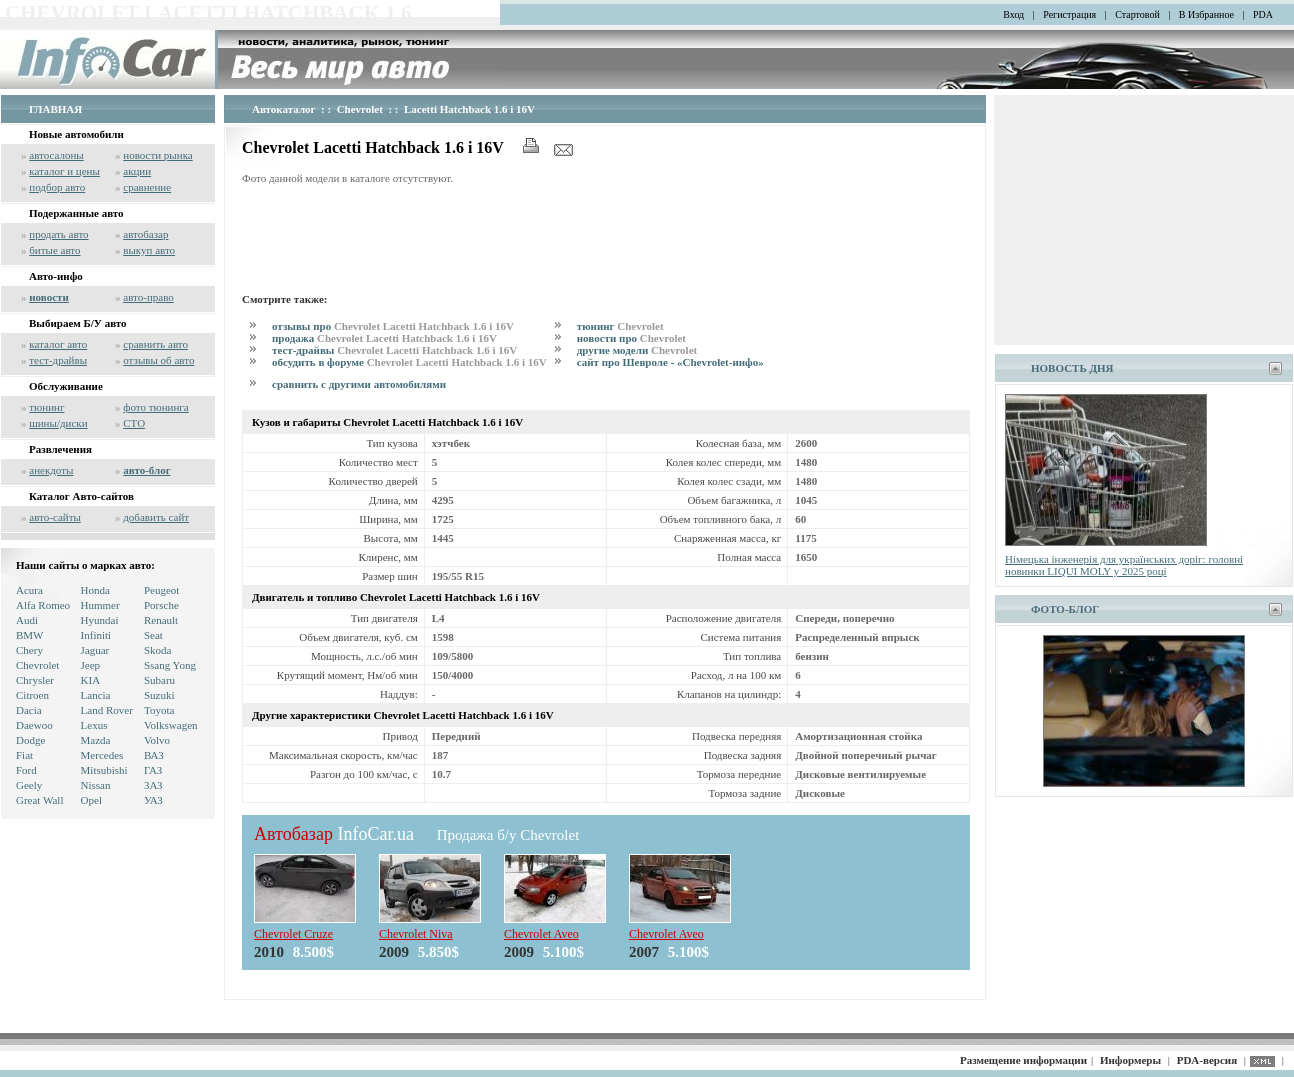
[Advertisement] (606, 236)
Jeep (91, 665)
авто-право (148, 297)
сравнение (147, 187)
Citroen (32, 695)
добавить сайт (156, 517)
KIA (91, 680)
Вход (1013, 14)
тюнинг (46, 407)
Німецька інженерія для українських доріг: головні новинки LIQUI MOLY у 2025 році (1124, 565)
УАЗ (153, 800)
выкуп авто (149, 250)
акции (137, 171)
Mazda (96, 740)
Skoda (158, 650)
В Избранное (1206, 14)
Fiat (24, 755)
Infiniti (96, 635)
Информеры (1130, 1060)
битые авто (54, 250)
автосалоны (56, 155)
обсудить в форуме (409, 362)
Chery (29, 650)
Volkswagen (171, 725)
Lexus (94, 725)
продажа (384, 338)
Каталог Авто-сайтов (81, 496)
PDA (1263, 14)
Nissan (96, 785)
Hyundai (100, 620)
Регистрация (1069, 14)
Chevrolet (37, 665)
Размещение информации (1023, 1060)
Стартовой (1137, 14)
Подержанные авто (76, 213)
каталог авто (58, 344)
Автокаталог (284, 109)
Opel (91, 800)
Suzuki (159, 695)
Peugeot (161, 590)
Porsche (161, 605)
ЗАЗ (153, 785)
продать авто (58, 234)
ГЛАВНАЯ (55, 109)
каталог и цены (64, 171)
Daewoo (34, 725)
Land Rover (107, 710)
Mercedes (102, 755)
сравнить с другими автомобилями (359, 384)
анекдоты (51, 470)
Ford (26, 770)
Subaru (159, 680)
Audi (27, 620)
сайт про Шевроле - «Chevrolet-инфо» (670, 362)
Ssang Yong (170, 665)
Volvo (157, 740)
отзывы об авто (158, 360)
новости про (631, 338)
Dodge (30, 740)
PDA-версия (1207, 1060)
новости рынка (157, 155)
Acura (29, 590)
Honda (95, 590)
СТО (134, 423)
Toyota (159, 710)
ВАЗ (154, 755)
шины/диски (58, 423)
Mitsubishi (104, 770)
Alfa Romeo (43, 605)
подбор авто (57, 187)
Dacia (29, 710)
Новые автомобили (76, 134)
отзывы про (393, 326)
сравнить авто (155, 344)
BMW (30, 635)
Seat (153, 635)
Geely (29, 785)
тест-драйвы (58, 360)
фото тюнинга (155, 407)
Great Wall (39, 800)
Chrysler (35, 680)
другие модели (637, 350)
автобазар (145, 234)
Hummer (100, 605)
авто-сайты (55, 517)
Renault (161, 620)
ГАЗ (153, 770)
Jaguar (95, 650)
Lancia (96, 695)
